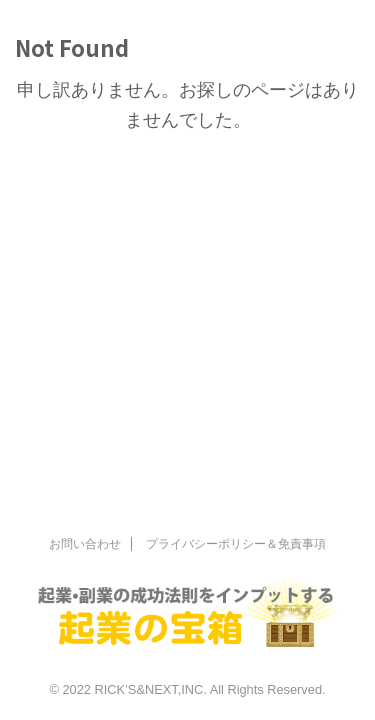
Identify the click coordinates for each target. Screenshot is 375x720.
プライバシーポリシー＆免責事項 (236, 544)
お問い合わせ (85, 544)
